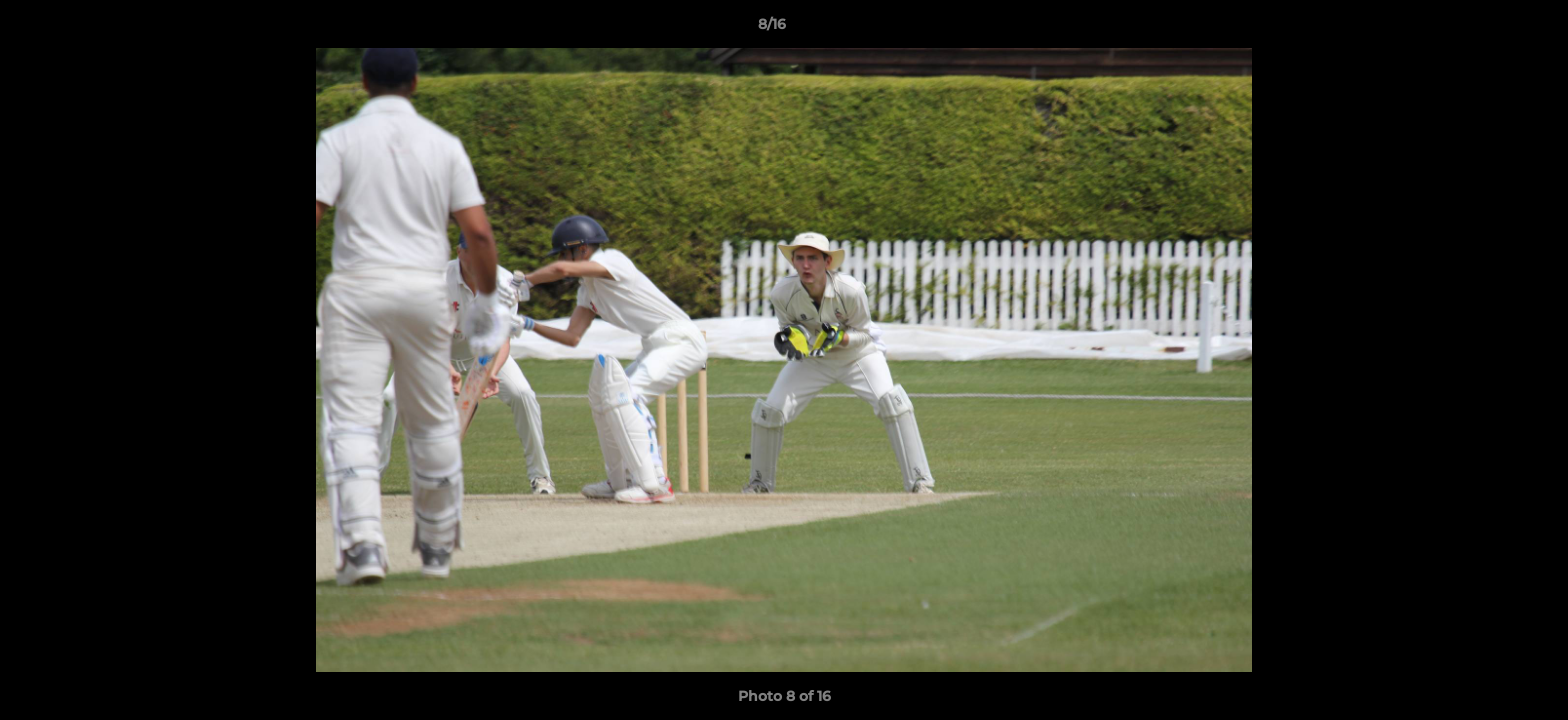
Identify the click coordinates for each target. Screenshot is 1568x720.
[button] (1484, 29)
